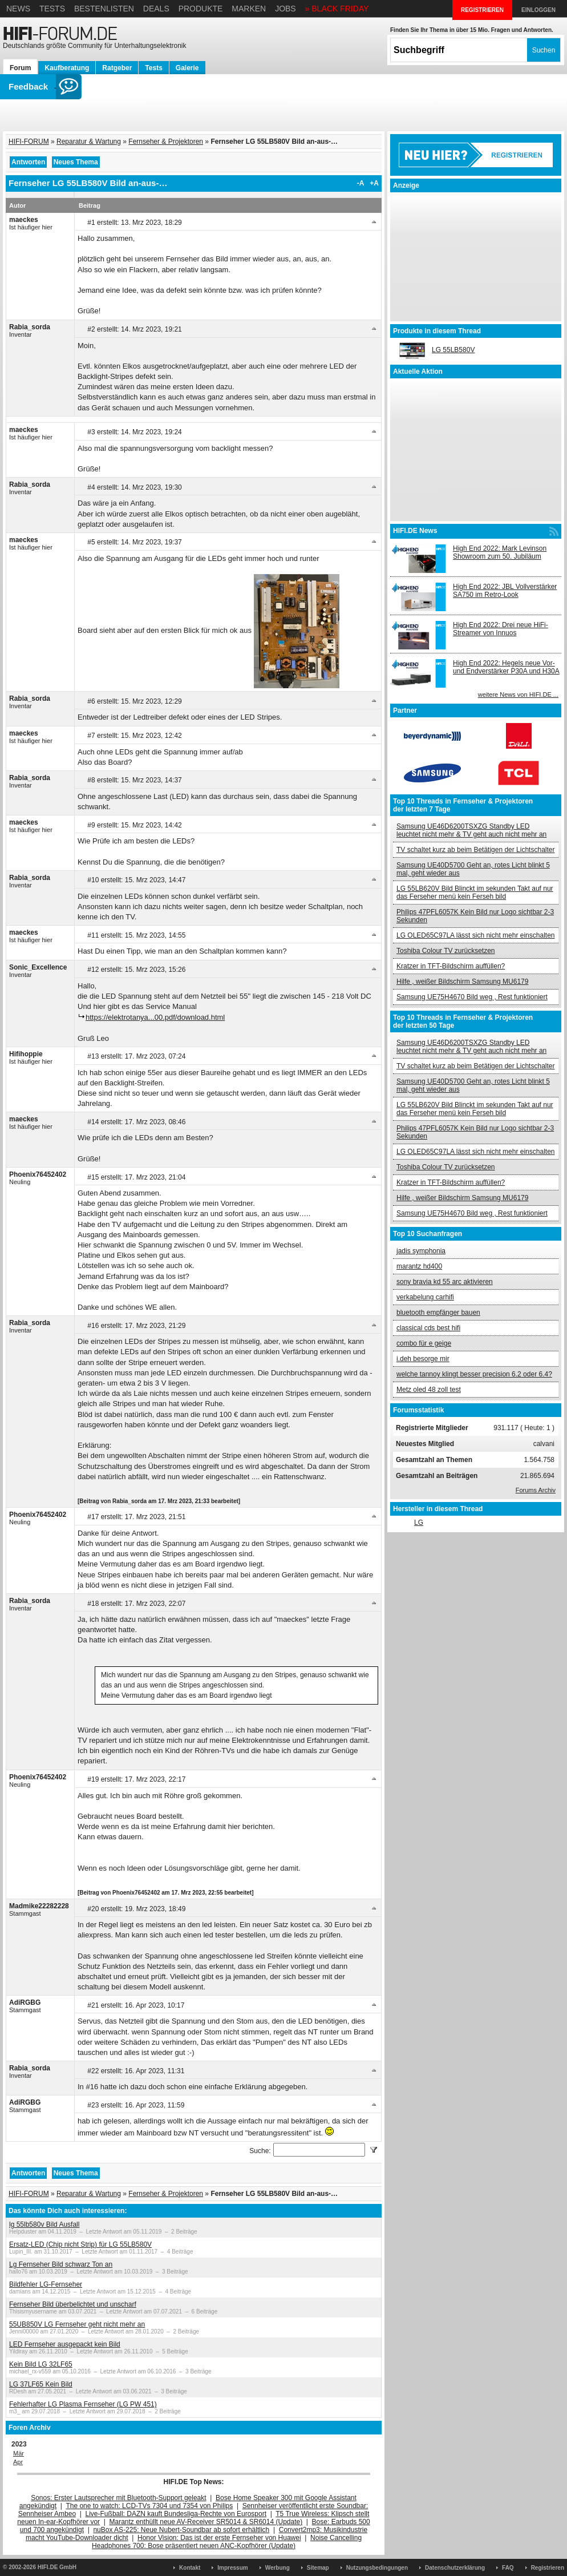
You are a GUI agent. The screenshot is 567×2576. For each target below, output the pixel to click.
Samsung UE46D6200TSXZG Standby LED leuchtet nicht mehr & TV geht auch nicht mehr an (471, 830)
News (18, 8)
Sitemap (318, 2568)
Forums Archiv (536, 1490)
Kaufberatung (66, 68)
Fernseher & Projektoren (165, 142)
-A (360, 183)
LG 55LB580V (453, 350)
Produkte (201, 8)
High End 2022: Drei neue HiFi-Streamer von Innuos (500, 629)
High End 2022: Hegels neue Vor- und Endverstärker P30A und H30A (506, 667)
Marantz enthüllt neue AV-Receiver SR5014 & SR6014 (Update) (206, 2522)
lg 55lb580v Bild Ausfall (44, 2224)
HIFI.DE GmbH (57, 2567)
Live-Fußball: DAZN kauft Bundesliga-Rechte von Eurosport (176, 2514)
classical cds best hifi (428, 1328)
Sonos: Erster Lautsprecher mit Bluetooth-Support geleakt (118, 2498)
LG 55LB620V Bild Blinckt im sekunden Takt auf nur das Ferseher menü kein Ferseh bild (474, 893)
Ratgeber (117, 68)
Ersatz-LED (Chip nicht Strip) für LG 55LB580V (80, 2244)
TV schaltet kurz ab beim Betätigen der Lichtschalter (475, 850)
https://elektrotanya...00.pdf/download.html (155, 1017)
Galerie (187, 68)
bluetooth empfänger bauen (438, 1313)
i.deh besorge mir (422, 1359)
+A (374, 183)
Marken (249, 8)
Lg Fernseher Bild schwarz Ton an (60, 2264)
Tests (52, 8)
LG (418, 1523)
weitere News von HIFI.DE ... (518, 694)
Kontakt (189, 2568)
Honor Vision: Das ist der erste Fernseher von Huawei (219, 2538)
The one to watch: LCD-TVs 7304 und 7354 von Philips (149, 2506)
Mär (18, 2453)
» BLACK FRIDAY (337, 8)
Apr (18, 2461)
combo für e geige (423, 1343)
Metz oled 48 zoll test (428, 1390)
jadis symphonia (421, 1251)
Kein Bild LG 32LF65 (40, 2364)
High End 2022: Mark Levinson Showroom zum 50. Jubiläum (499, 552)
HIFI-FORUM (29, 142)
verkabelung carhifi (425, 1297)
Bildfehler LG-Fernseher (45, 2284)
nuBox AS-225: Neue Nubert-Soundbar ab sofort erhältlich (181, 2530)
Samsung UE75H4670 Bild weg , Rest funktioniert (472, 997)
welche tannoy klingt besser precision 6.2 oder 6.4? (474, 1374)
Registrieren (547, 2568)
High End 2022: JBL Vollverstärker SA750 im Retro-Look (505, 591)
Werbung (277, 2568)
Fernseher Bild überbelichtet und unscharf (72, 2304)
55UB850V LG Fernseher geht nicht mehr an (77, 2324)
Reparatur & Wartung (88, 142)
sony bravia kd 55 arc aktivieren (444, 1282)
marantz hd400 (419, 1266)
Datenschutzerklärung (455, 2568)
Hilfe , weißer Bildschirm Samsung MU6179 (462, 982)
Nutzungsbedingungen (377, 2568)
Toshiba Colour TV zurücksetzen (445, 951)
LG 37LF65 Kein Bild (40, 2384)
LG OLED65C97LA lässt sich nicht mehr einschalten (475, 935)
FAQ (508, 2568)
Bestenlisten (104, 8)
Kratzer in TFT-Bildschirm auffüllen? (450, 966)
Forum (20, 68)
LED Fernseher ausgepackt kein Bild (64, 2344)
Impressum (232, 2568)
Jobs (285, 8)
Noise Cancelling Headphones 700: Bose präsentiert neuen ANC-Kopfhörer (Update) (227, 2542)
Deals (156, 8)
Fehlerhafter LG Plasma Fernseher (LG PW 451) (83, 2404)
